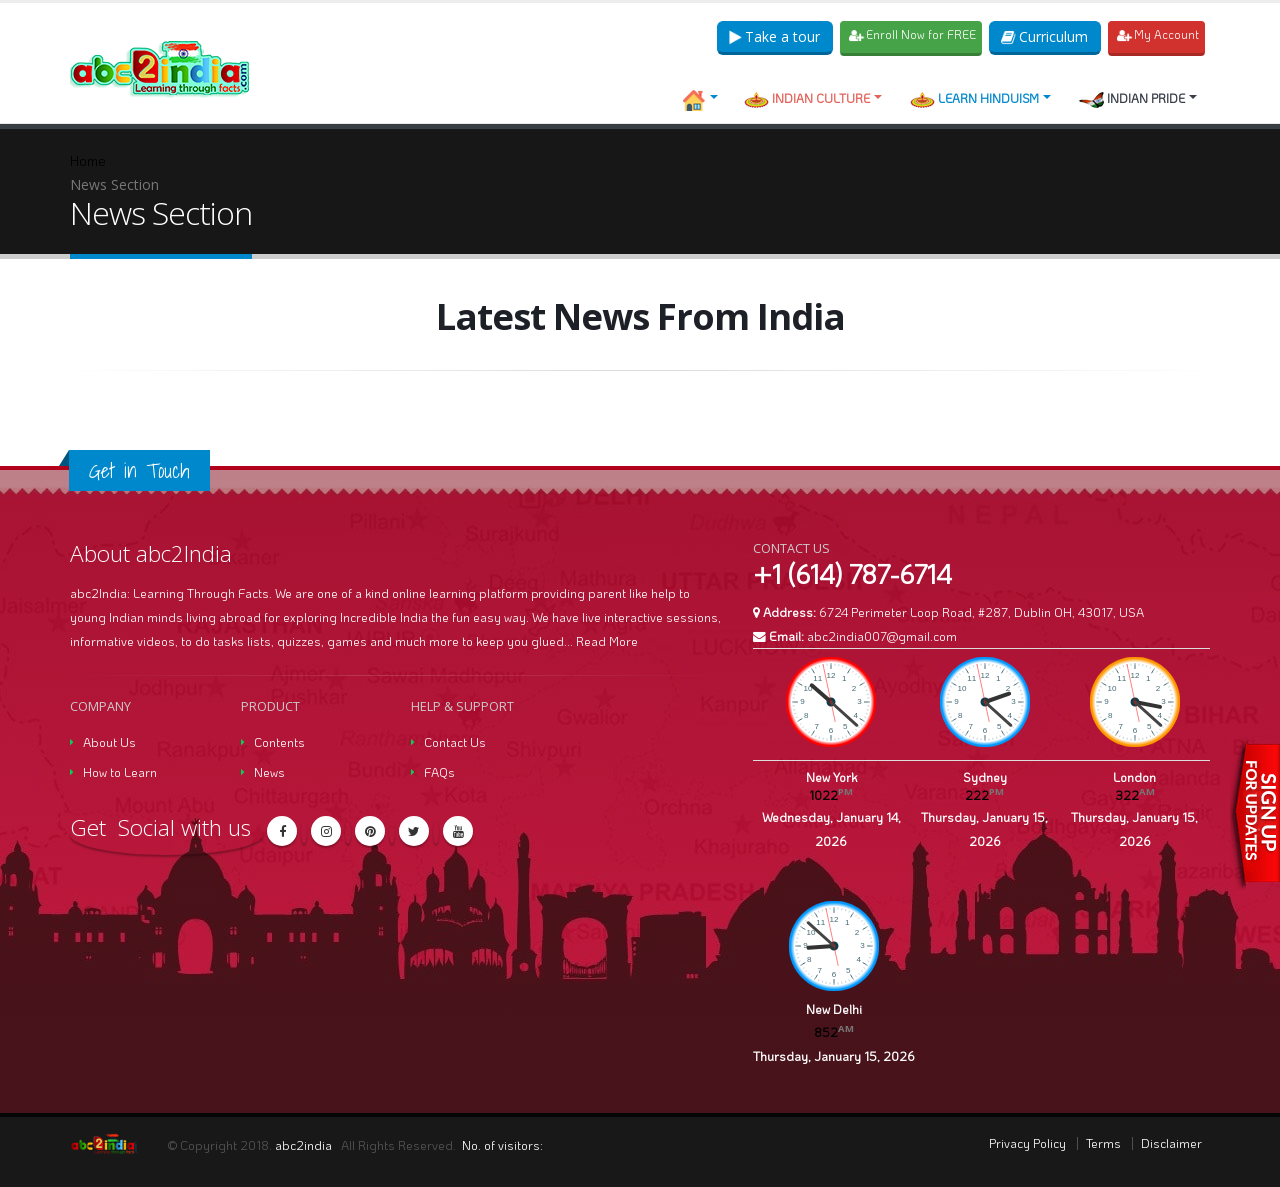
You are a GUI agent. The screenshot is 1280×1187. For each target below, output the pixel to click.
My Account (1158, 35)
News (269, 772)
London (1134, 777)
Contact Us (455, 742)
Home (88, 160)
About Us (109, 742)
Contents (279, 742)
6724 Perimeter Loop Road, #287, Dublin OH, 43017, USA (981, 612)
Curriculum (1044, 36)
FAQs (439, 772)
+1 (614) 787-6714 (852, 574)
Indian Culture (807, 99)
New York (831, 777)
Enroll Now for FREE (909, 35)
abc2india (305, 1145)
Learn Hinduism (974, 99)
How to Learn (120, 772)
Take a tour (769, 36)
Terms (1103, 1143)
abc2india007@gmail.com (882, 636)
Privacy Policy (1027, 1143)
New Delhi (834, 1009)
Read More (607, 641)
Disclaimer (1171, 1143)
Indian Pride (1132, 99)
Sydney (985, 777)
